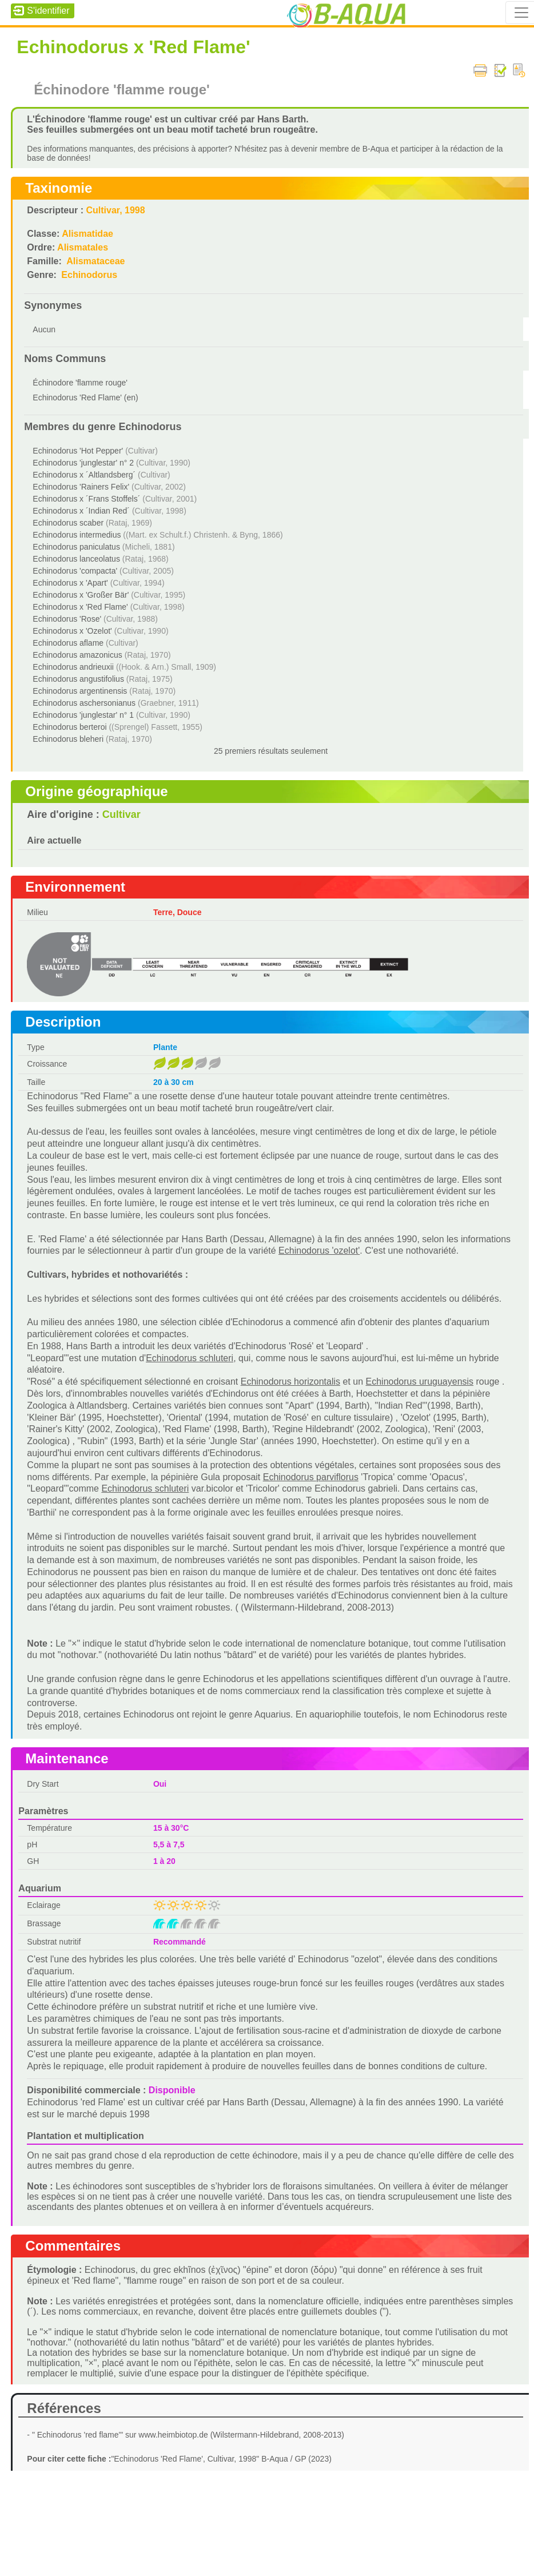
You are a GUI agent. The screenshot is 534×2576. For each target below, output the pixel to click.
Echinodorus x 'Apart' (70, 582)
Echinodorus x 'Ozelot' (72, 630)
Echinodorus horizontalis (290, 1381)
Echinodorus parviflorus (310, 1477)
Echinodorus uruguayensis (420, 1381)
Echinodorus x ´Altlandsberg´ (84, 474)
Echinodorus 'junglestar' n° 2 (83, 462)
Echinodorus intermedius (77, 534)
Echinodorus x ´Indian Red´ (81, 510)
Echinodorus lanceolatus (76, 558)
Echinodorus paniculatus (76, 546)
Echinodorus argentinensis (80, 690)
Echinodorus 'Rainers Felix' (81, 486)
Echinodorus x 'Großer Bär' (81, 594)
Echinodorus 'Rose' (67, 618)
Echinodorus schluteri (189, 1358)
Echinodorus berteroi (69, 727)
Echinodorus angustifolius (78, 678)
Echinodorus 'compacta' (75, 570)
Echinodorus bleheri (68, 739)
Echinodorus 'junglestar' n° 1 (83, 714)
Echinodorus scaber (68, 522)
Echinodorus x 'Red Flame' (80, 606)
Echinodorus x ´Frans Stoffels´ (86, 498)
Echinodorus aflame (68, 642)
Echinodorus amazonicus (77, 654)
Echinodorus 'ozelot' (319, 1250)
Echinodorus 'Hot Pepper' (78, 450)
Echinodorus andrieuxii (73, 666)
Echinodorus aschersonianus (84, 702)
